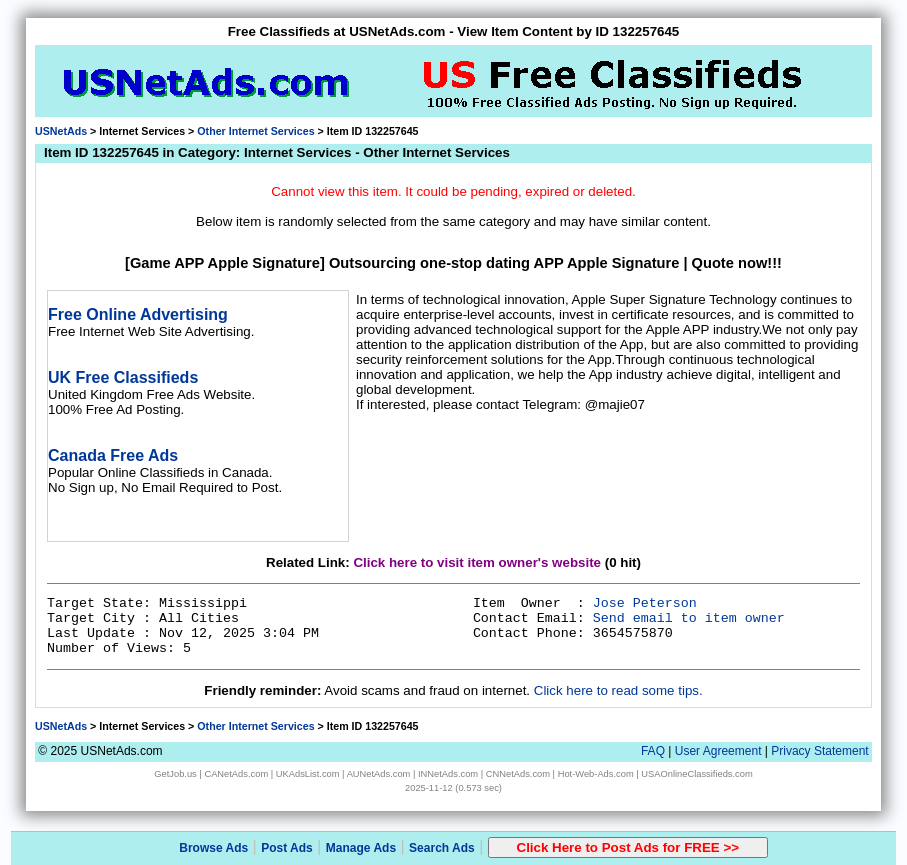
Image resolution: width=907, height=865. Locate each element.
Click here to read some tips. (618, 690)
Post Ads (287, 848)
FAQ (653, 751)
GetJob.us (175, 774)
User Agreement (718, 751)
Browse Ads (213, 848)
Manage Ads (361, 848)
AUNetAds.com (379, 774)
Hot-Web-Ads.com (596, 774)
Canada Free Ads (113, 455)
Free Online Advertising (138, 314)
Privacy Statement (819, 751)
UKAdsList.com (308, 774)
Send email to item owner (689, 618)
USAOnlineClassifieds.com (696, 774)
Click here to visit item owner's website (477, 562)
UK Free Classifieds (123, 377)
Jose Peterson (645, 603)
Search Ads (442, 848)
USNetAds (61, 131)
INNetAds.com (448, 774)
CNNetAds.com (518, 774)
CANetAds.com (236, 774)
